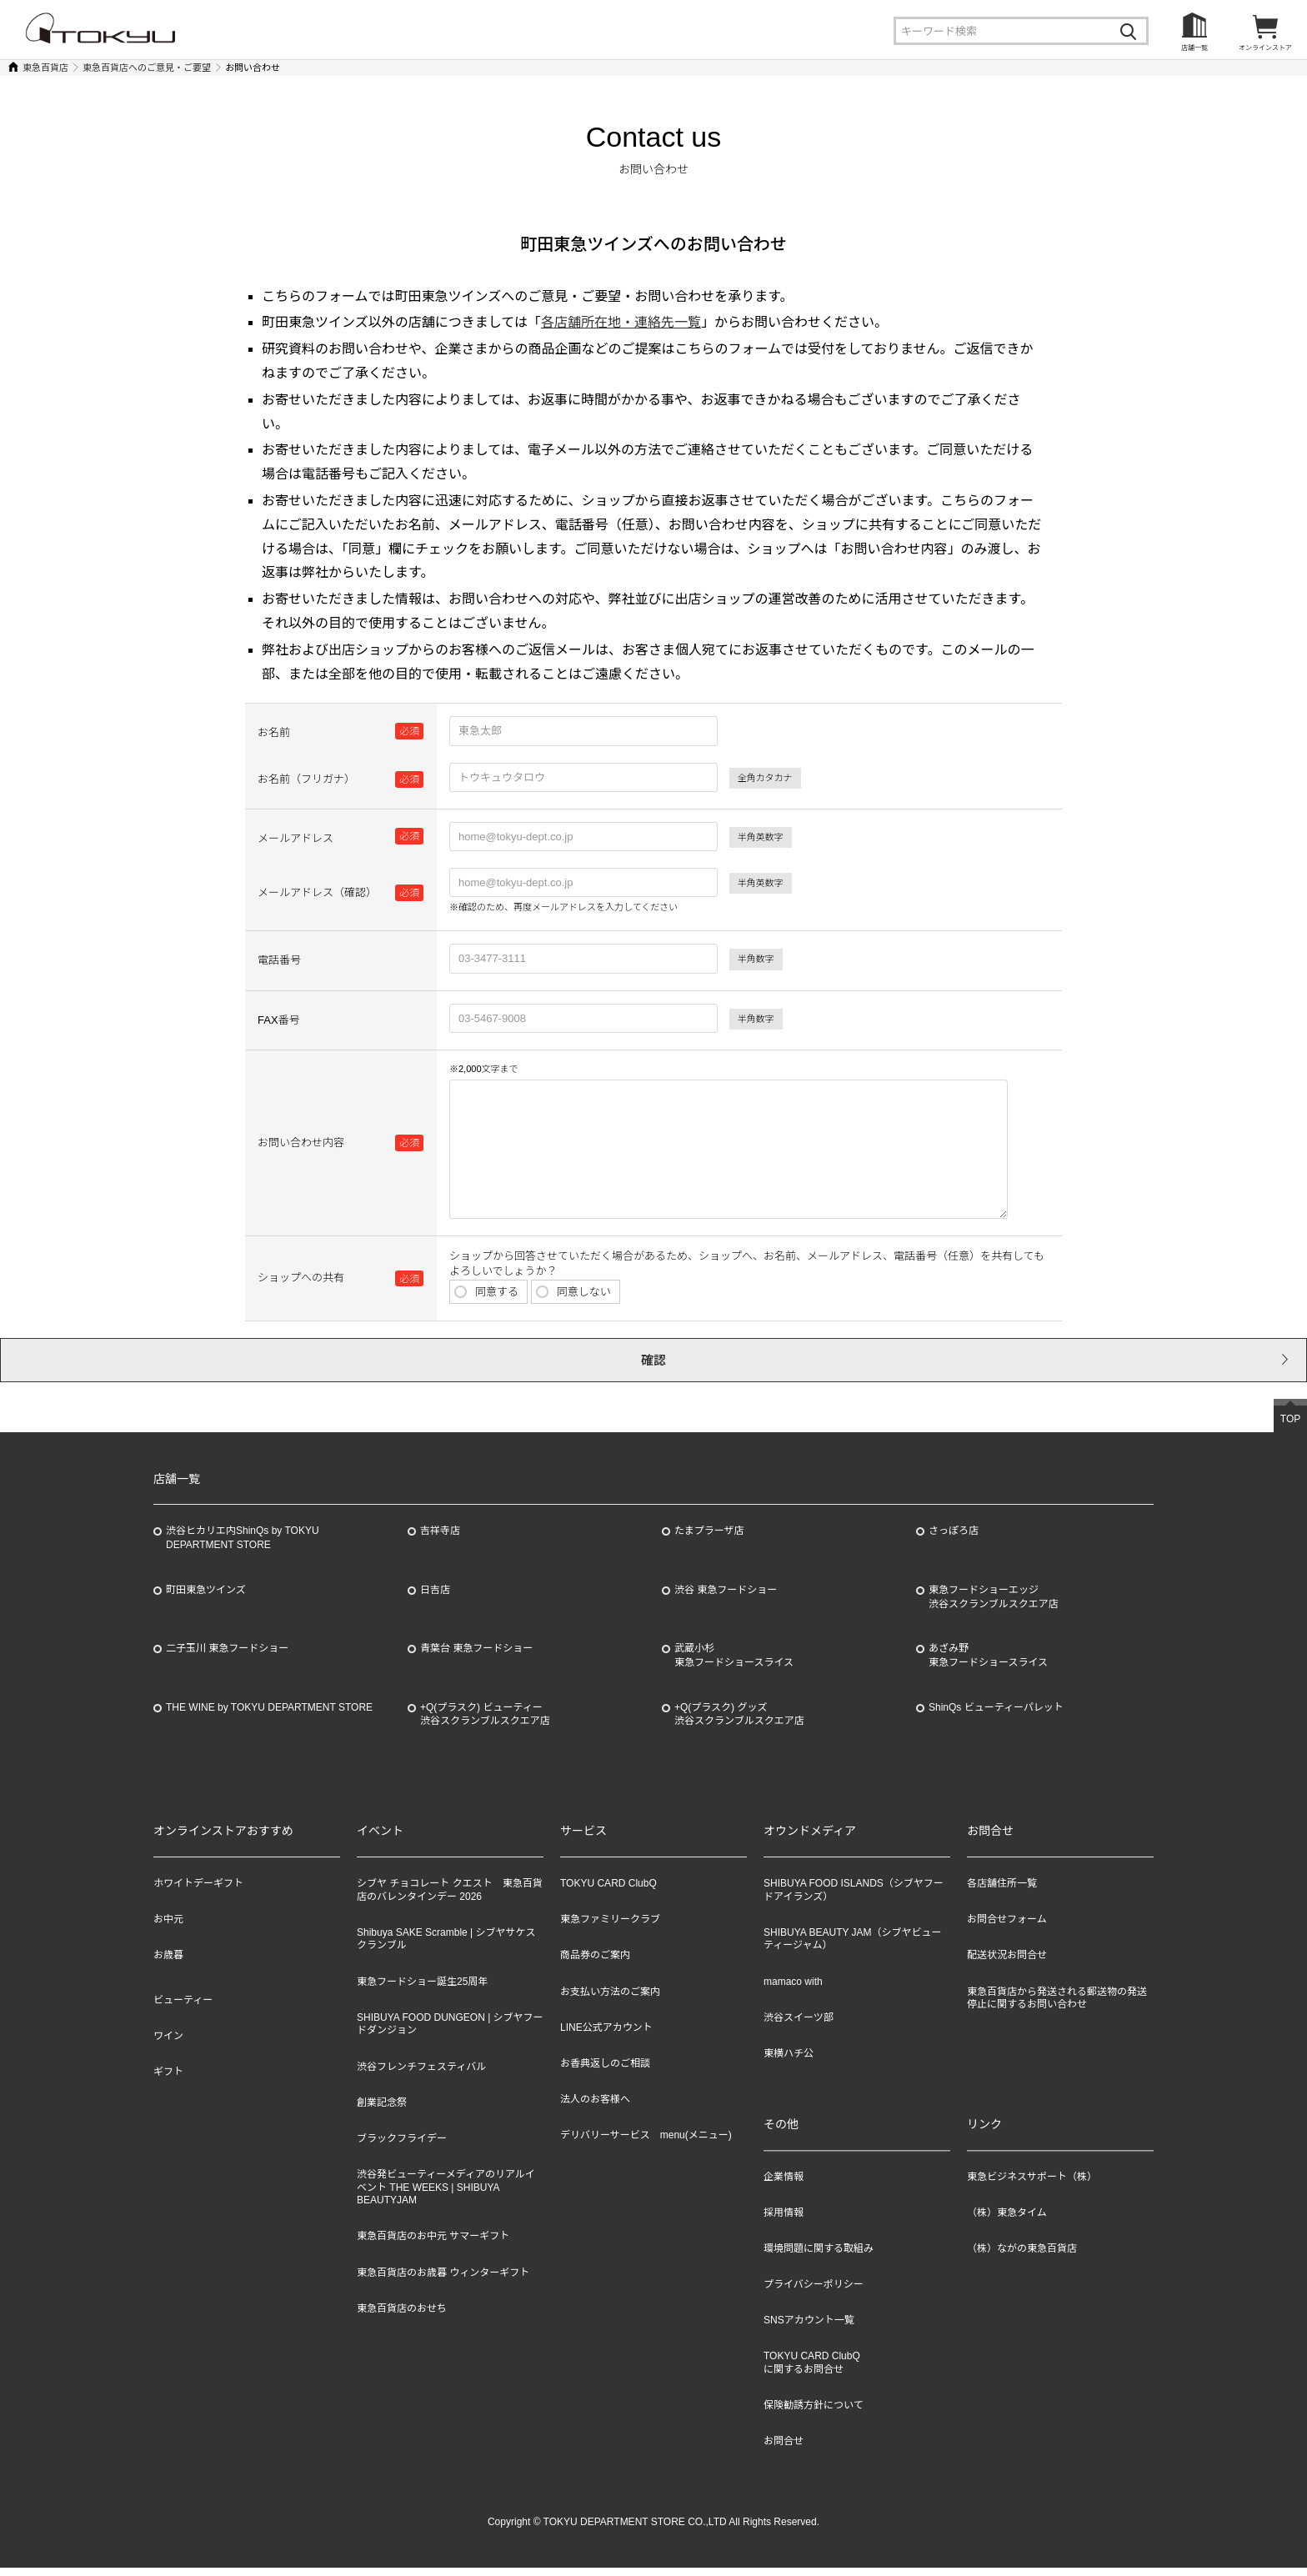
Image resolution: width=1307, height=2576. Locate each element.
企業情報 (784, 2185)
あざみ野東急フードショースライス (988, 1663)
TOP (1290, 1427)
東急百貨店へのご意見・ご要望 (147, 68)
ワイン (168, 2044)
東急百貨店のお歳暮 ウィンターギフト (443, 2281)
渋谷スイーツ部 (799, 2026)
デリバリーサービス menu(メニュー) (646, 2143)
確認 (653, 1364)
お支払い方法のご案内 (610, 2000)
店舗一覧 (1194, 48)
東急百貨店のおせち (402, 2317)
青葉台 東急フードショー (476, 1656)
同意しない (571, 1289)
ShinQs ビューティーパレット (996, 1716)
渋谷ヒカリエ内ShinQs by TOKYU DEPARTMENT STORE (242, 1546)
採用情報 (784, 2221)
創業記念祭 (382, 2111)
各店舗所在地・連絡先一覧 (621, 322)
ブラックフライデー (402, 2147)
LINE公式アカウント (606, 2036)
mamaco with (793, 1990)
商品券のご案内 (595, 1963)
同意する (484, 1289)
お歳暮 (168, 1963)
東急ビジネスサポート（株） (1032, 2185)
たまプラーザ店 (709, 1539)
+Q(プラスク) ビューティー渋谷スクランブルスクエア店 (485, 1723)
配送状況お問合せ (1007, 1963)
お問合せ (784, 2450)
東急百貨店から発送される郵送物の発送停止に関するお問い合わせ (1057, 2006)
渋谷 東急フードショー (725, 1598)
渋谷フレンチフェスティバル (421, 2075)
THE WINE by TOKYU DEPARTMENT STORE (269, 1716)
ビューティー (183, 2008)
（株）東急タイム (1007, 2221)
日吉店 (435, 1598)
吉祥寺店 (440, 1539)
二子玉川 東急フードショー (227, 1656)
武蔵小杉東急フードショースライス (734, 1663)
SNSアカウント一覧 (809, 2329)
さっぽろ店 (954, 1539)
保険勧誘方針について (814, 2414)
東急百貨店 (45, 68)
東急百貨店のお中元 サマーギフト (433, 2244)
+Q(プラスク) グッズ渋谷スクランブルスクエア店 (739, 1723)
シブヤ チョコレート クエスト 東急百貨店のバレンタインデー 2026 (450, 1898)
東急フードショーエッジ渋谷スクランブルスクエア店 (994, 1605)
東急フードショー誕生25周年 (422, 1990)
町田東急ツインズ (206, 1598)
